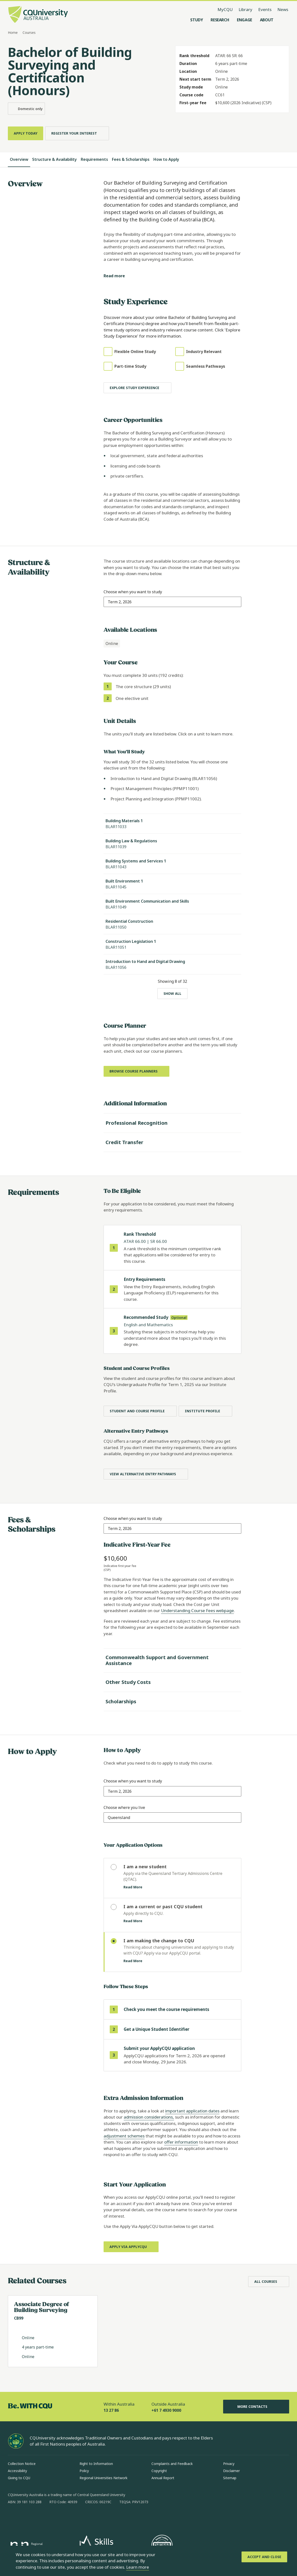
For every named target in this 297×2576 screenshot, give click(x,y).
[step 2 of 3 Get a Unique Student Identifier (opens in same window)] (172, 2029)
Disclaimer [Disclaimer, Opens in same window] (231, 2470)
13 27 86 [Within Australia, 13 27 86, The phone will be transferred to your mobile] (111, 2410)
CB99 (18, 2318)
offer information (181, 2142)
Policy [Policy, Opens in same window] (84, 2470)
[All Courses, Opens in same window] (268, 2281)
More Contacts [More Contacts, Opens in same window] (256, 2407)
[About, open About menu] (266, 20)
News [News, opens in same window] (282, 9)
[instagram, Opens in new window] (26, 2517)
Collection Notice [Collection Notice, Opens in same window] (22, 2463)
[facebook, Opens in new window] (13, 2517)
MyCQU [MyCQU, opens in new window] (225, 9)
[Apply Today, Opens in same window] (25, 133)
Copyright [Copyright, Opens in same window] (159, 2470)
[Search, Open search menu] (284, 20)
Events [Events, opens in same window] (264, 9)
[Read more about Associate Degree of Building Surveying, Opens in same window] (53, 2331)
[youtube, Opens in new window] (64, 2517)
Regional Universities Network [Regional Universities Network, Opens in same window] (103, 2477)
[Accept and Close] (264, 2556)
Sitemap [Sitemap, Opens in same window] (229, 2477)
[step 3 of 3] (172, 1331)
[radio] (172, 1878)
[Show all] (172, 993)
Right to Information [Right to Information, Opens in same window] (96, 2463)
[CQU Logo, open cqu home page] (38, 15)
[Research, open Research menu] (220, 20)
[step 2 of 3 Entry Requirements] (172, 1289)
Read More (136, 1887)
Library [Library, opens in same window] (245, 9)
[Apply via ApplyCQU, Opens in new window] (131, 2246)
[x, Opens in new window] (51, 2517)
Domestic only (26, 109)
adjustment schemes (124, 2136)
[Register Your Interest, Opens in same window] (77, 133)
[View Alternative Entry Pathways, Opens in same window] (146, 1474)
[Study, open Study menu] (196, 20)
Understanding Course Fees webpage (197, 1610)
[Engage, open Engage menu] (244, 20)
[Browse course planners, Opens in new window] (136, 1071)
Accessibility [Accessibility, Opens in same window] (17, 2470)
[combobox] (120, 602)
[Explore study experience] (137, 387)
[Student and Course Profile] (140, 1411)
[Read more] (118, 276)
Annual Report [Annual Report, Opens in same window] (162, 2477)
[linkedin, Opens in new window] (38, 2517)
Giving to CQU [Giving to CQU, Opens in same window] (19, 2477)
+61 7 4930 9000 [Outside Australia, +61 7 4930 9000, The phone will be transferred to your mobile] (166, 2410)
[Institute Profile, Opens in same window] (205, 1411)
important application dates (192, 2111)
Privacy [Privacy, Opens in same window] (228, 2463)
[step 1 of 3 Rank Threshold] (172, 1247)
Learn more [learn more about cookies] (137, 2567)
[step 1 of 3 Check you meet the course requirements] (172, 2009)
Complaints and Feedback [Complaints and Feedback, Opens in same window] (172, 2463)
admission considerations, (149, 2117)
